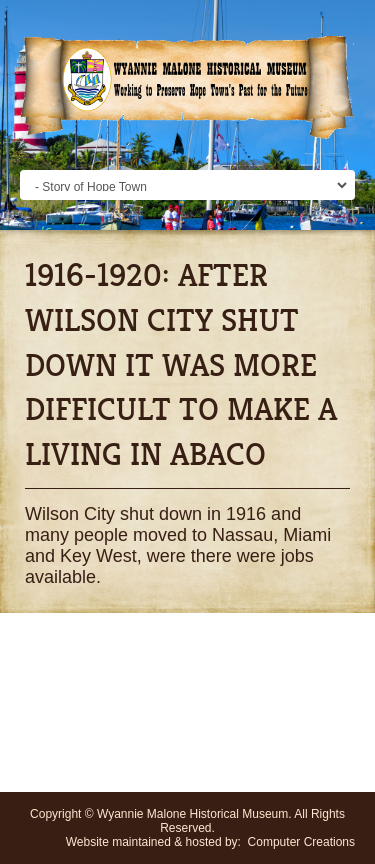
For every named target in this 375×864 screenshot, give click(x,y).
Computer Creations (301, 842)
